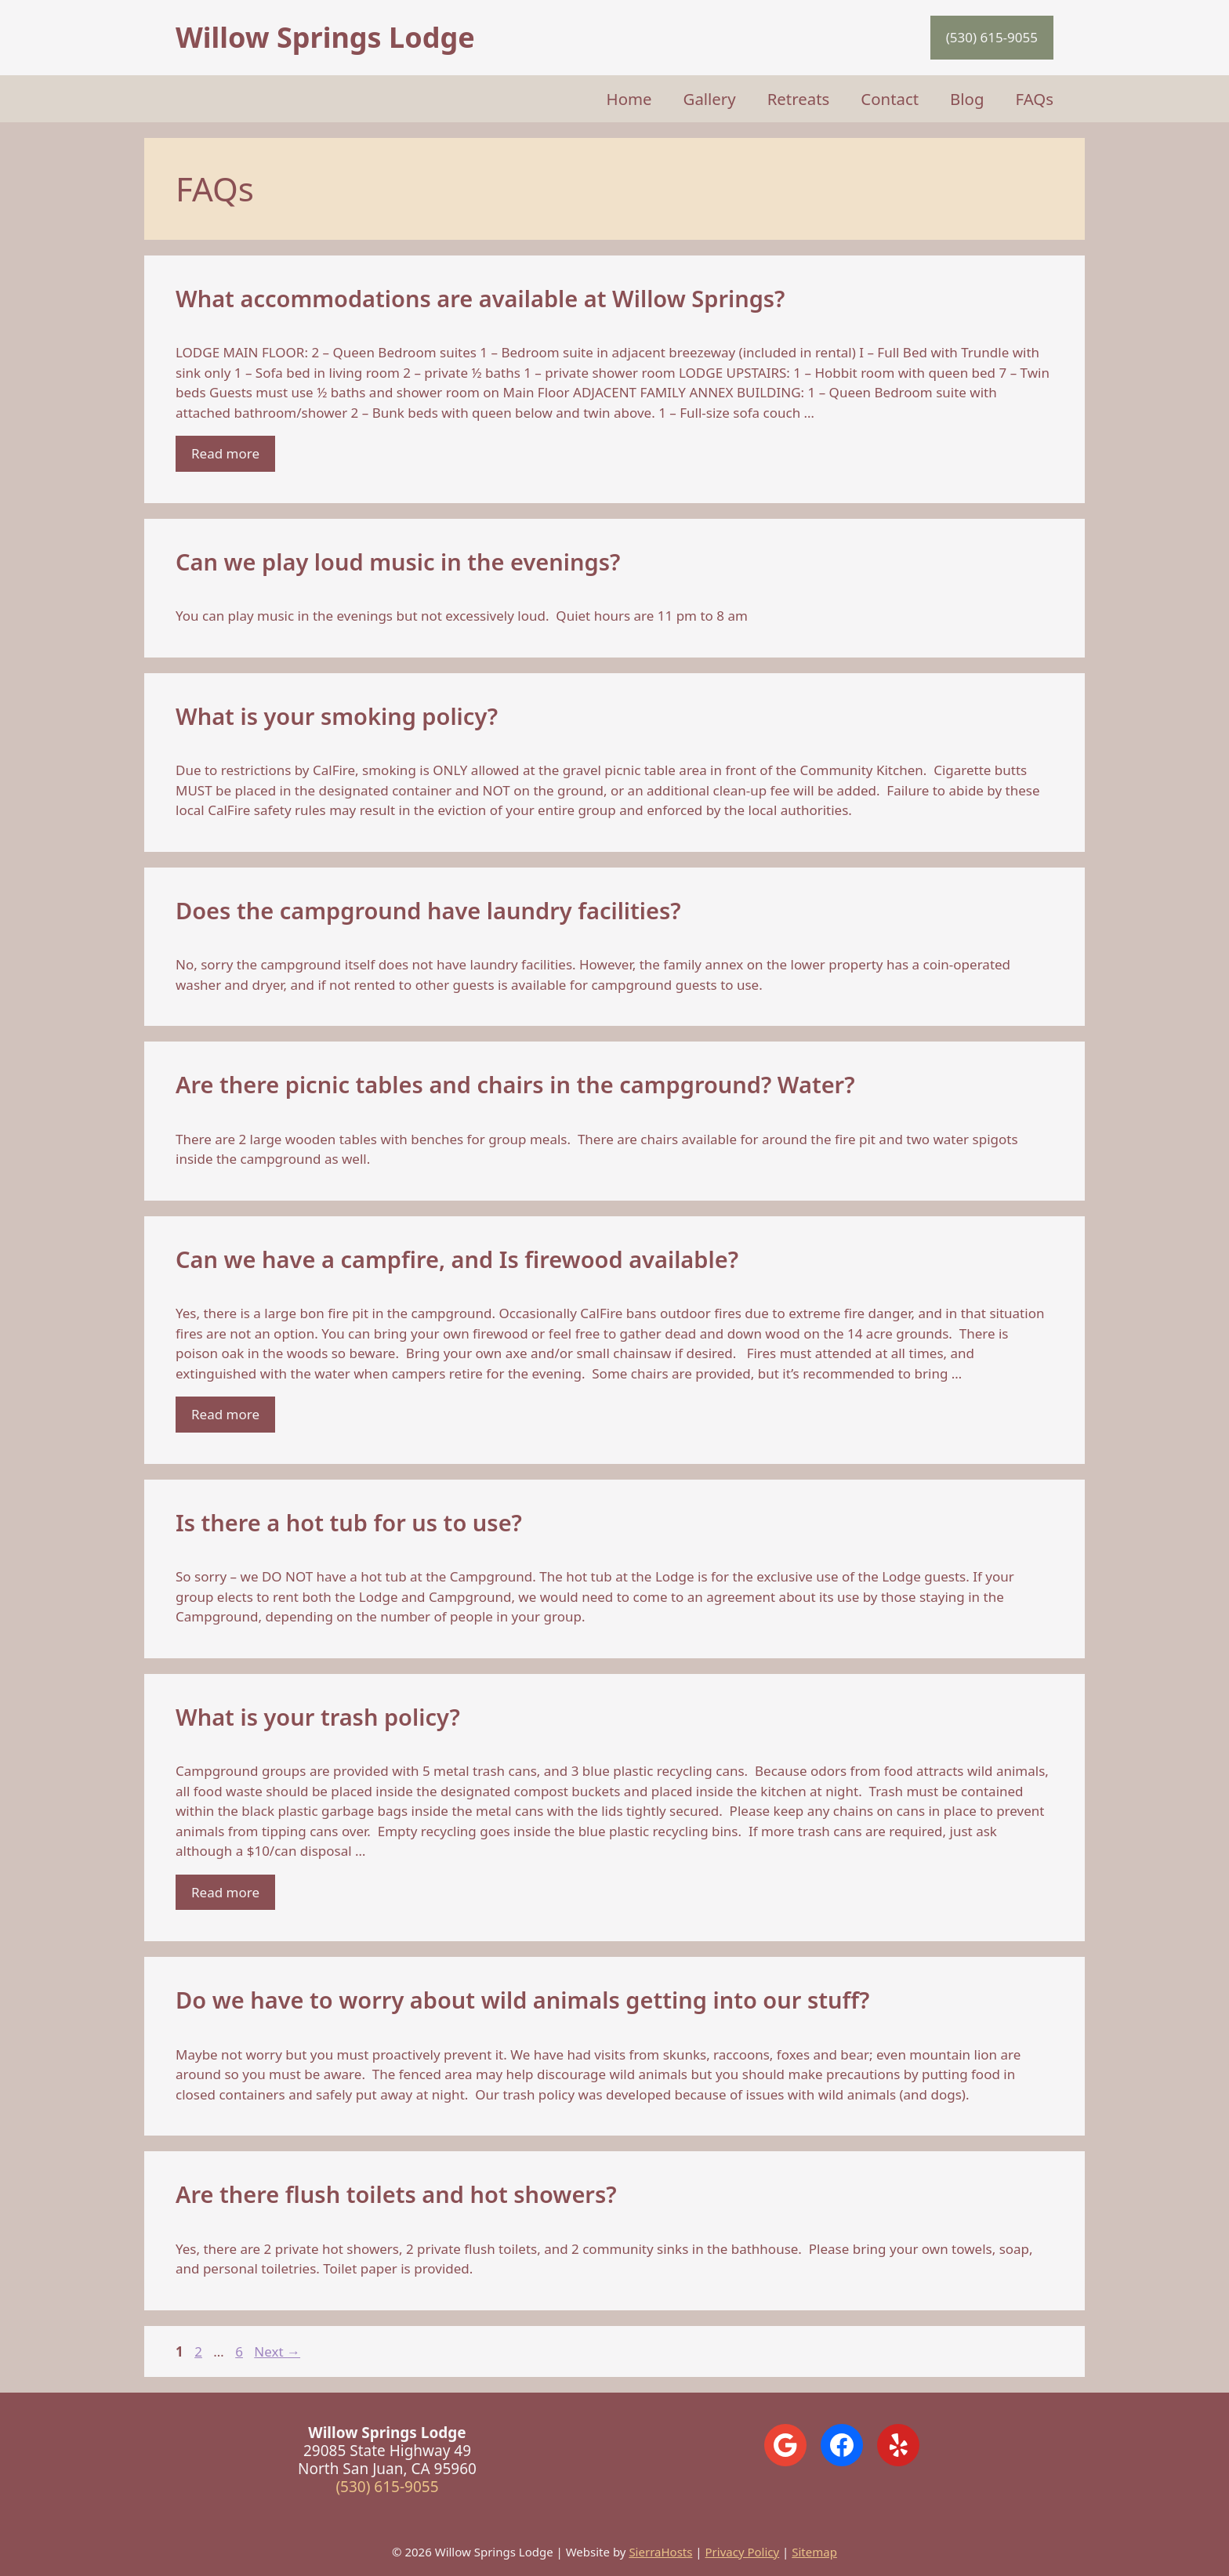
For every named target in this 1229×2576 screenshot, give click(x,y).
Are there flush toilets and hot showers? (396, 2194)
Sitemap (814, 2552)
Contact (890, 99)
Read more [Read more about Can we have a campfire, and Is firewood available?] (225, 1414)
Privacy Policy (742, 2552)
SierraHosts (660, 2552)
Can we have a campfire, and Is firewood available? (457, 1259)
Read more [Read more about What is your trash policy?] (225, 1892)
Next (277, 2351)
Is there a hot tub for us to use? (349, 1522)
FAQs (1035, 99)
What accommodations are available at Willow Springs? (480, 298)
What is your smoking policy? (337, 716)
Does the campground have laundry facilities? (428, 910)
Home (629, 99)
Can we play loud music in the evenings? (398, 561)
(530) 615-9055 (992, 37)
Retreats (798, 99)
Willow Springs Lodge (325, 37)
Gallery (709, 99)
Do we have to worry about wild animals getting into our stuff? (522, 1999)
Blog (967, 99)
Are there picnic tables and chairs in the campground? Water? (515, 1084)
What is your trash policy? (318, 1716)
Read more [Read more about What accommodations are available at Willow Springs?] (225, 453)
